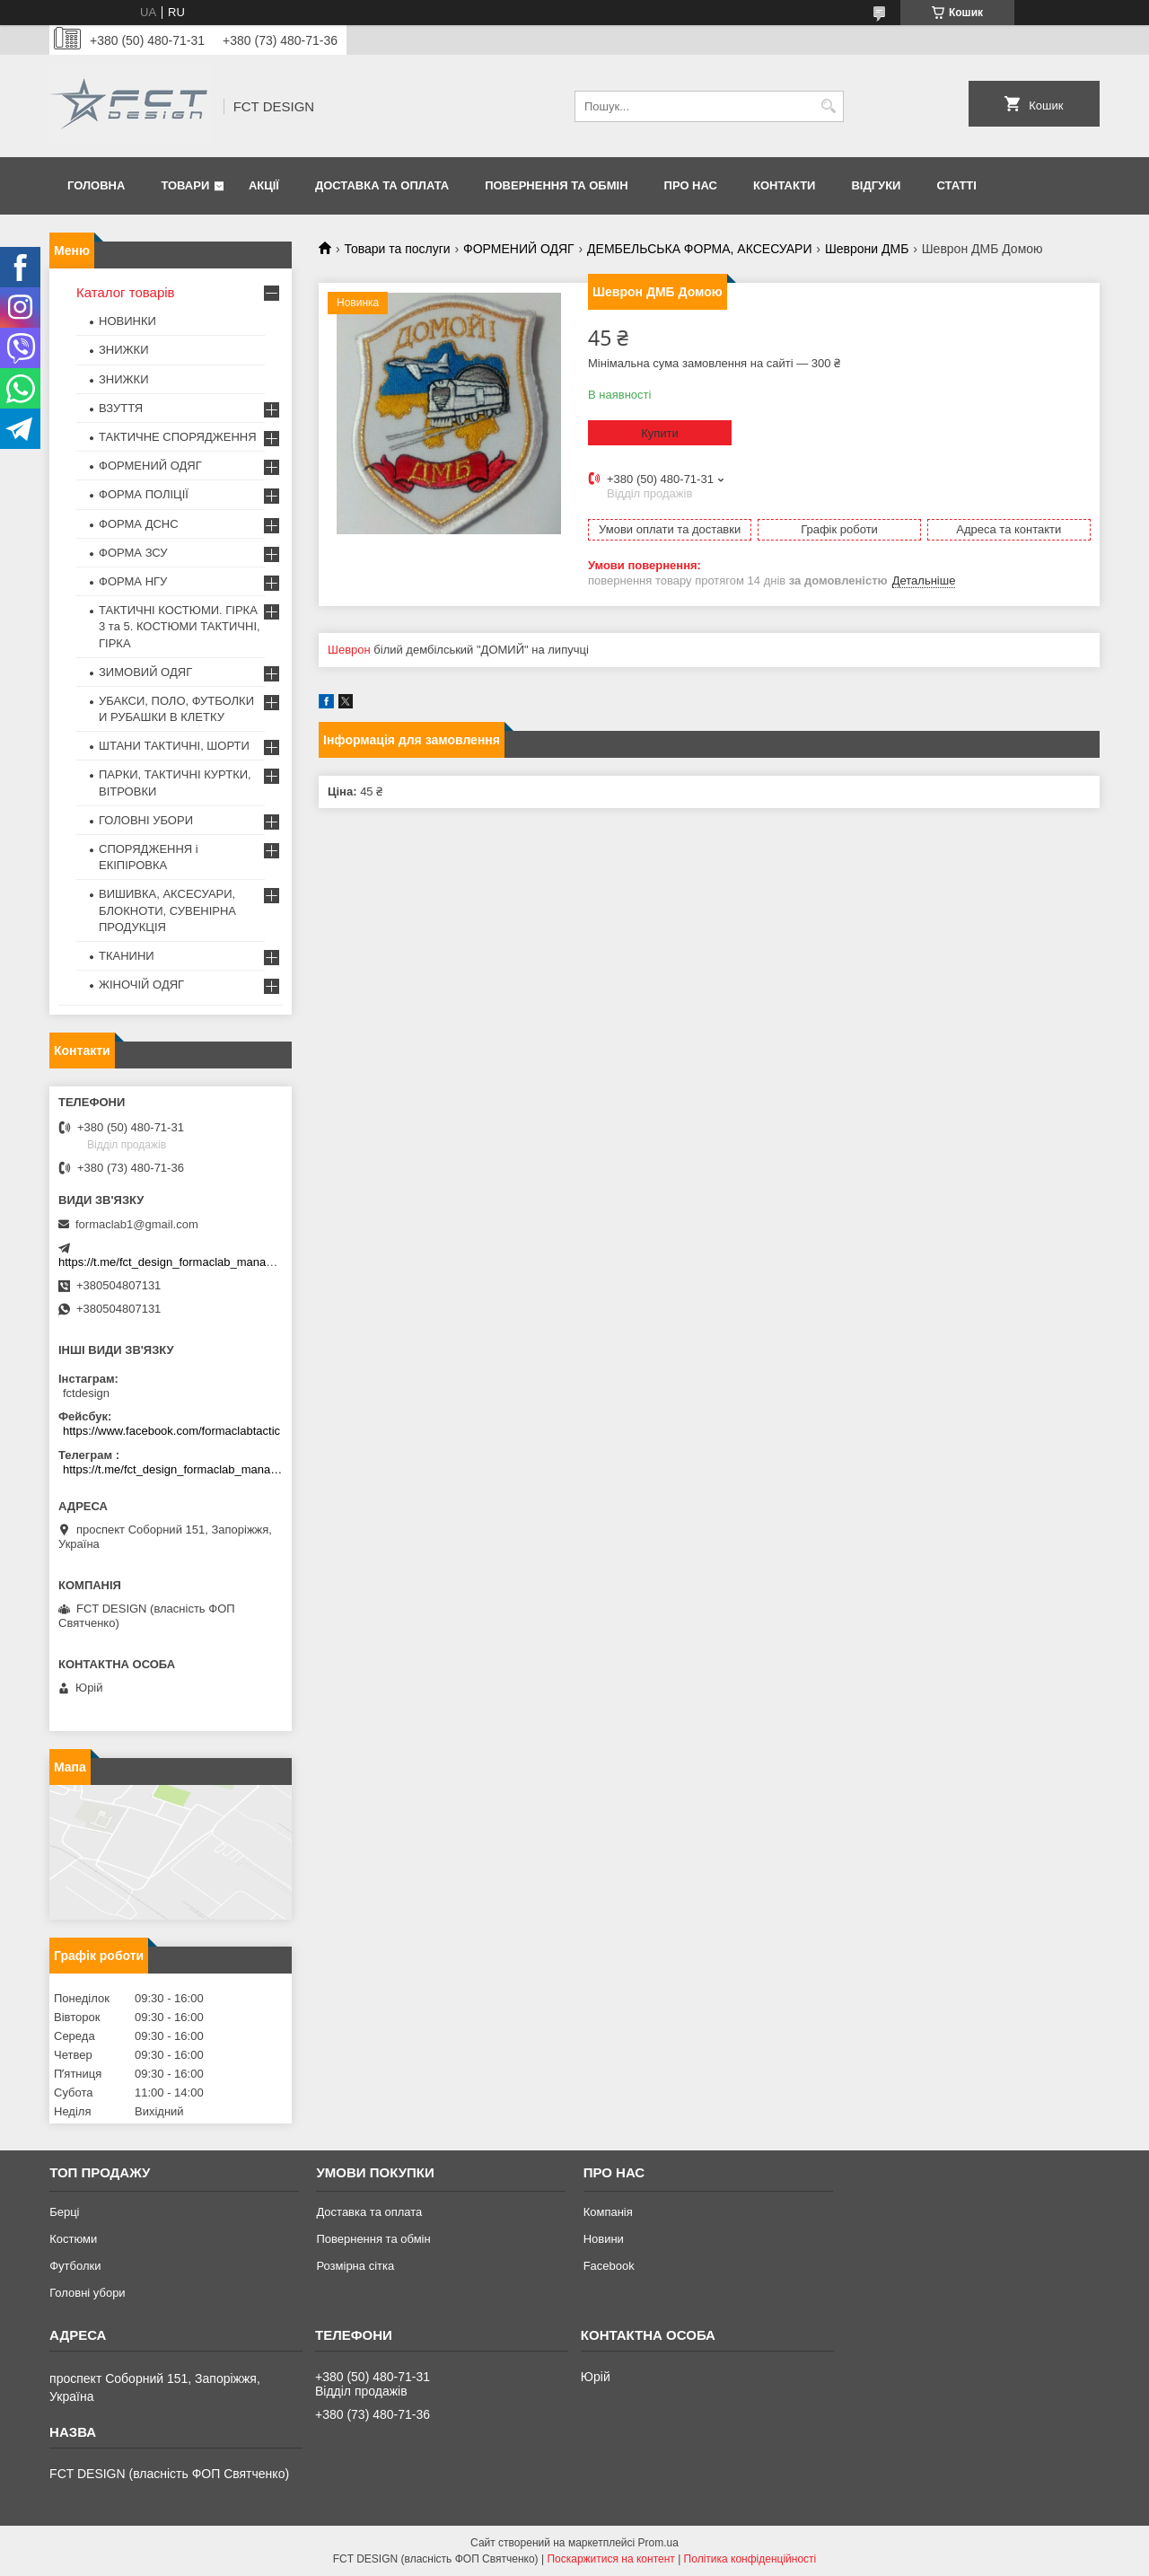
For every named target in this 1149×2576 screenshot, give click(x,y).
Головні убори (87, 2292)
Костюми (73, 2239)
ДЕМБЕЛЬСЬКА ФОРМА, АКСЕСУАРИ (699, 249)
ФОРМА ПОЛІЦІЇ (144, 494)
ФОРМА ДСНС (139, 524)
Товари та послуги (397, 249)
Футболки (75, 2266)
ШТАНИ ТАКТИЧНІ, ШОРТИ (174, 745)
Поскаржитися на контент (610, 2559)
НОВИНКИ (127, 321)
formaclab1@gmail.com (136, 1224)
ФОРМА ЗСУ (133, 552)
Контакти (784, 185)
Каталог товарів (125, 292)
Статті (956, 185)
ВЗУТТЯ (121, 408)
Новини (603, 2239)
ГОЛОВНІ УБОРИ (146, 820)
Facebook (609, 2266)
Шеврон (349, 649)
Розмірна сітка (355, 2266)
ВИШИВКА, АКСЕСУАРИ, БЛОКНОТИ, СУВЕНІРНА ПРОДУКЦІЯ (167, 910)
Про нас (690, 185)
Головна (96, 185)
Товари (185, 185)
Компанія (608, 2212)
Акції (264, 185)
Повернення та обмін (556, 185)
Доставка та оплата (382, 185)
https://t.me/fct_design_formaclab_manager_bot (181, 1262)
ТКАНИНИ (126, 956)
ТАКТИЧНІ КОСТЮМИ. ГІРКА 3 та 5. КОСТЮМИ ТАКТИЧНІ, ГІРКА (179, 626)
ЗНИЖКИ (124, 349)
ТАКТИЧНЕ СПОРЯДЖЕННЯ (178, 437)
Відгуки (875, 185)
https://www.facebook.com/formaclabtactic (171, 1430)
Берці (64, 2212)
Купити (660, 433)
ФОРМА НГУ (133, 581)
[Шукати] (828, 106)
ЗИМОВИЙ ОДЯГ (145, 672)
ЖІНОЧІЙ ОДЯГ (141, 984)
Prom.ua (658, 2542)
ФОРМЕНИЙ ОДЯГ (518, 249)
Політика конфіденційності (750, 2559)
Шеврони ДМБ (866, 249)
